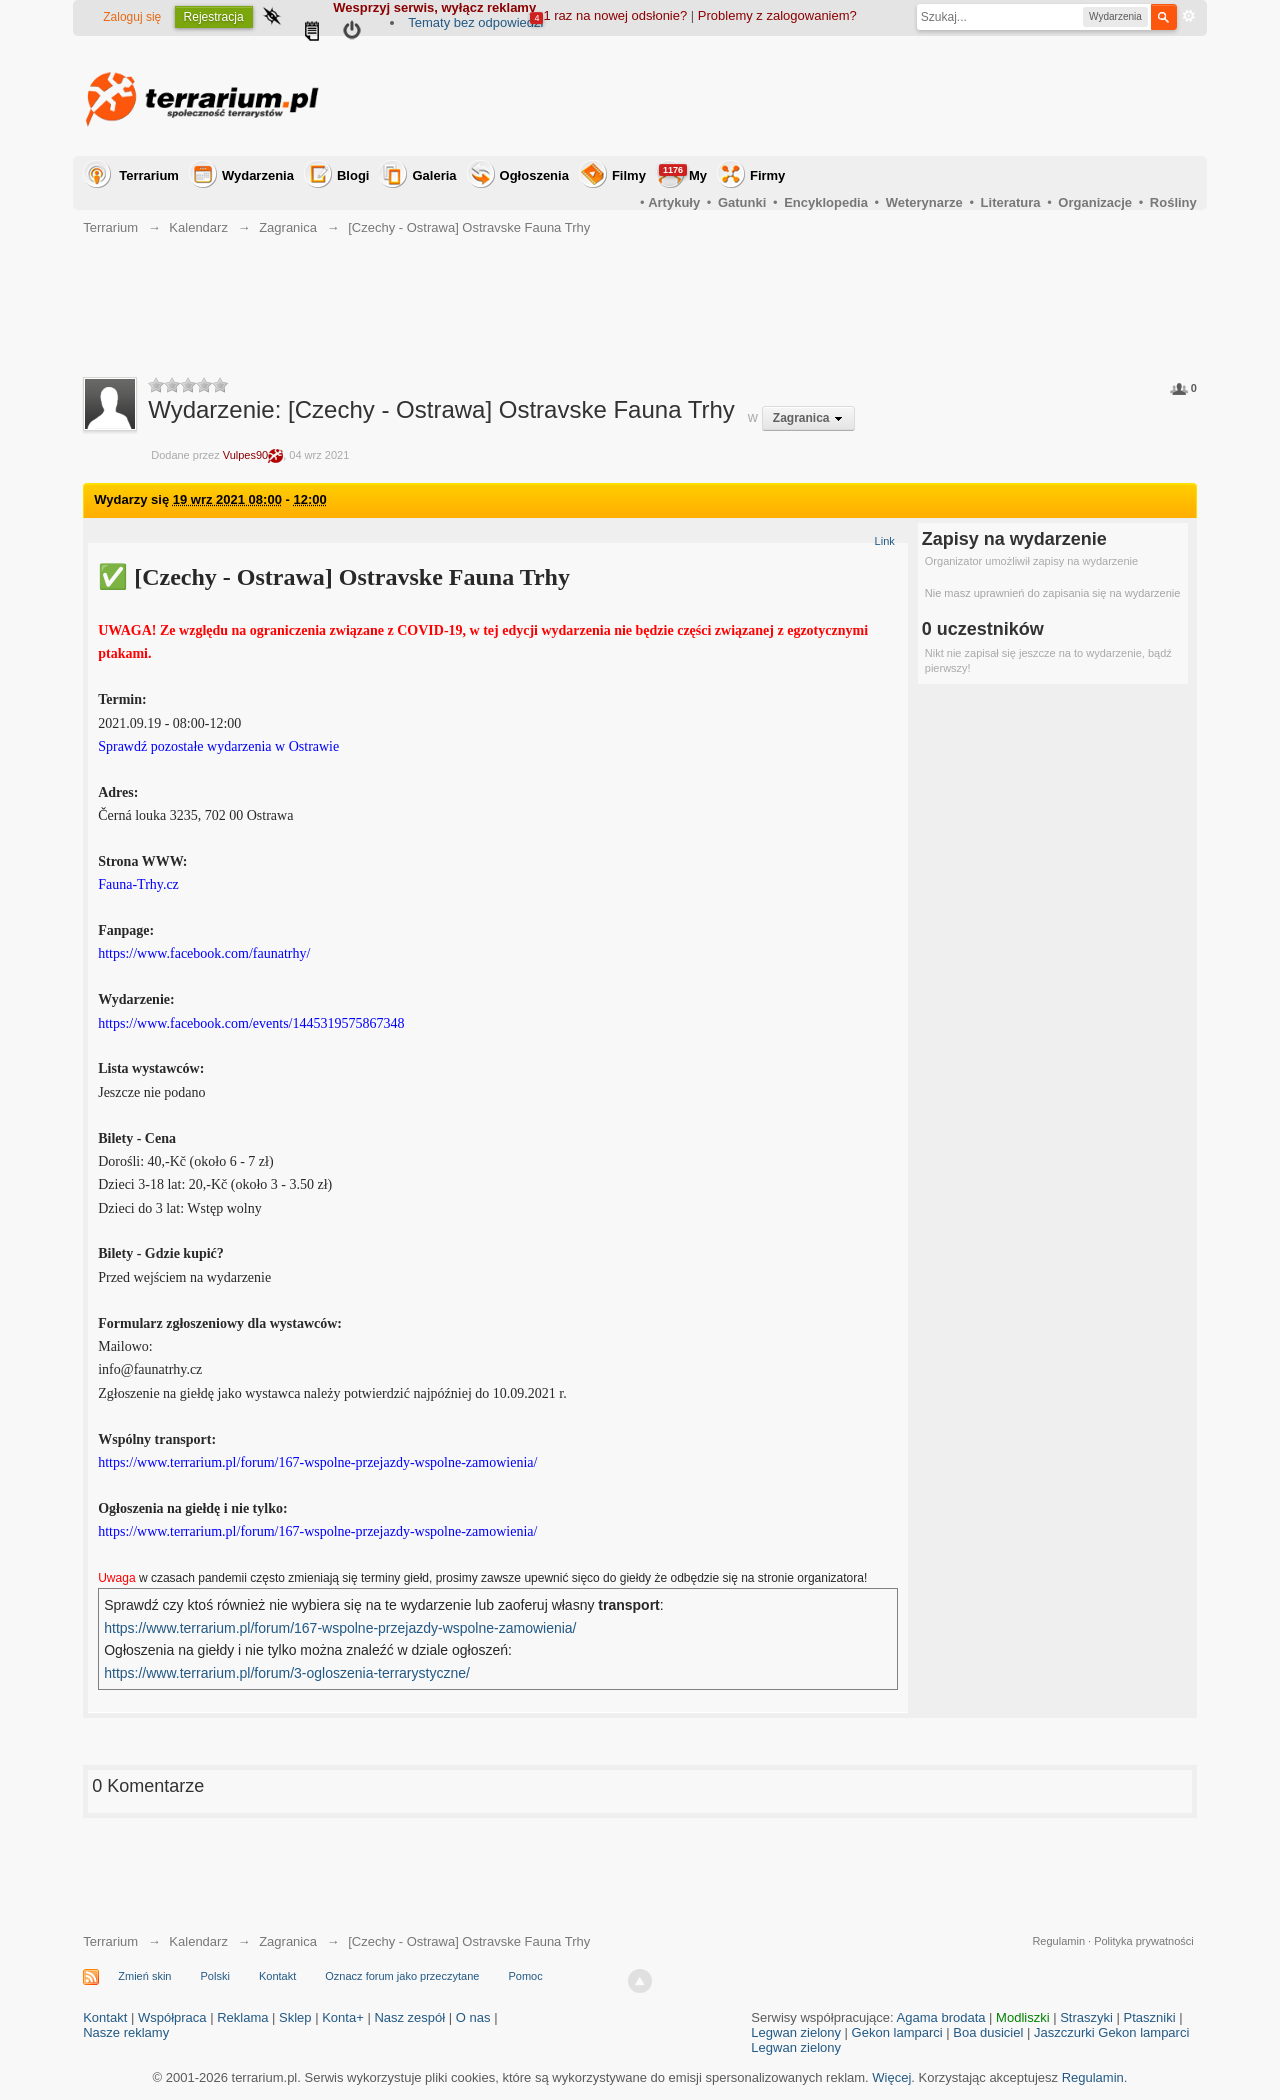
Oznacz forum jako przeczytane (402, 1976)
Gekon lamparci (897, 2032)
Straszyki (1086, 2017)
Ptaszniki (1150, 2017)
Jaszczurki (1064, 2032)
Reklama (242, 2017)
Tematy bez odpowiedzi (475, 22)
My (683, 173)
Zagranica (288, 1941)
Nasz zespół (409, 2017)
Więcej (891, 2077)
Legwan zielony (796, 2032)
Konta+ (343, 2017)
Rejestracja (214, 17)
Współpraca (172, 2017)
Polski (215, 1976)
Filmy (629, 175)
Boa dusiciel (988, 2032)
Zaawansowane (1189, 16)
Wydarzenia (258, 175)
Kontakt (277, 1976)
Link (885, 541)
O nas (473, 2017)
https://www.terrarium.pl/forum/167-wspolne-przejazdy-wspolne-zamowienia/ (340, 1628)
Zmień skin (144, 1976)
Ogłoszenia (534, 175)
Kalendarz (198, 1941)
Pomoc (525, 1976)
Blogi (353, 175)
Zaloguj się (132, 17)
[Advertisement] (833, 96)
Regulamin (1058, 1941)
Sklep (295, 2017)
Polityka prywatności (1144, 1941)
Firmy (767, 175)
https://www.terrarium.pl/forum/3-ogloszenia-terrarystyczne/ (287, 1673)
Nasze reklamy (126, 2032)
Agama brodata (941, 2017)
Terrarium (149, 175)
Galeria (434, 175)
